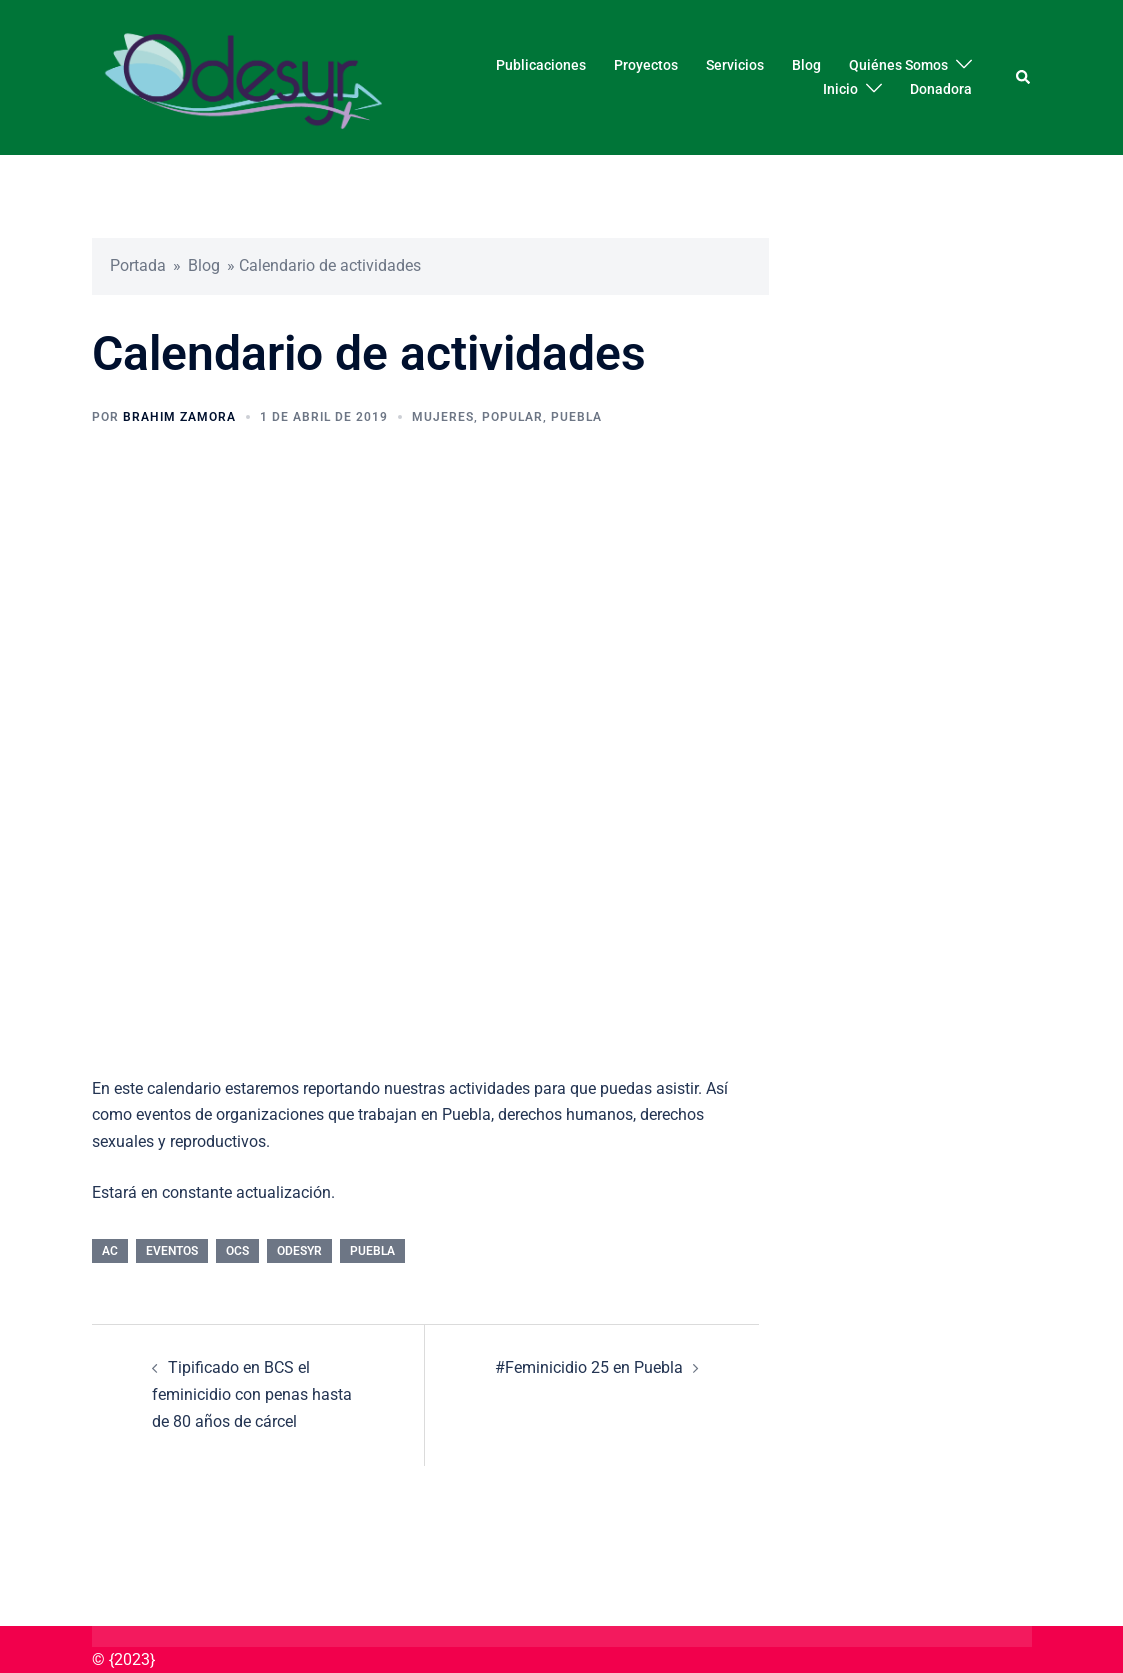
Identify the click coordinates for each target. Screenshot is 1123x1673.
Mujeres (443, 417)
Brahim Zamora (179, 417)
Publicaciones (541, 65)
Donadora (941, 89)
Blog (806, 65)
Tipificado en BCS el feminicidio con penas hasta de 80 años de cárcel (252, 1394)
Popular (512, 417)
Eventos (172, 1251)
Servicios (735, 65)
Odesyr (299, 1251)
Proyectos (646, 65)
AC (110, 1251)
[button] (1024, 77)
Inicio (840, 89)
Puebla (576, 417)
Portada (138, 265)
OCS (237, 1251)
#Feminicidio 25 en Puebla (589, 1367)
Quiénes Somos (898, 65)
